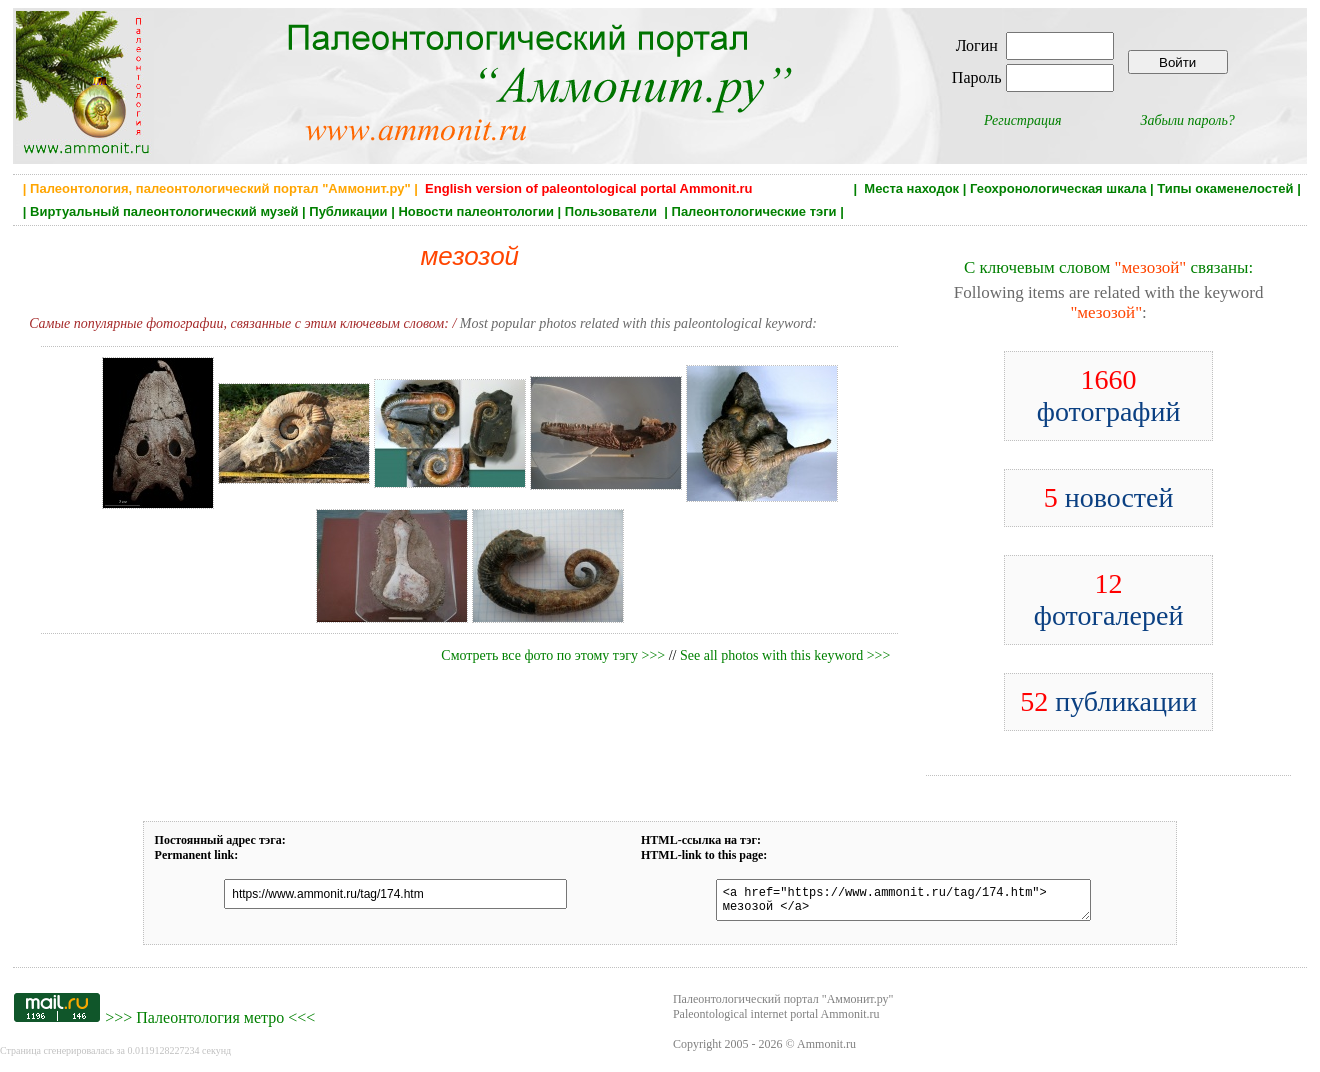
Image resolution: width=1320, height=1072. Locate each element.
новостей (1109, 497)
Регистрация (1023, 120)
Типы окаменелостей (1225, 188)
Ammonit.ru (826, 1050)
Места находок (911, 188)
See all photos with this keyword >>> (785, 655)
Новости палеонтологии (476, 211)
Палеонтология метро (210, 1023)
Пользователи (613, 211)
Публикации (348, 211)
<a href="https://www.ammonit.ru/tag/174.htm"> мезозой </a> (891, 903)
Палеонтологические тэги (754, 211)
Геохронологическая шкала (1058, 188)
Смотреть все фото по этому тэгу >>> (553, 655)
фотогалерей (1109, 599)
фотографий (1109, 395)
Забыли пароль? (1188, 120)
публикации (1108, 701)
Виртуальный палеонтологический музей (164, 211)
